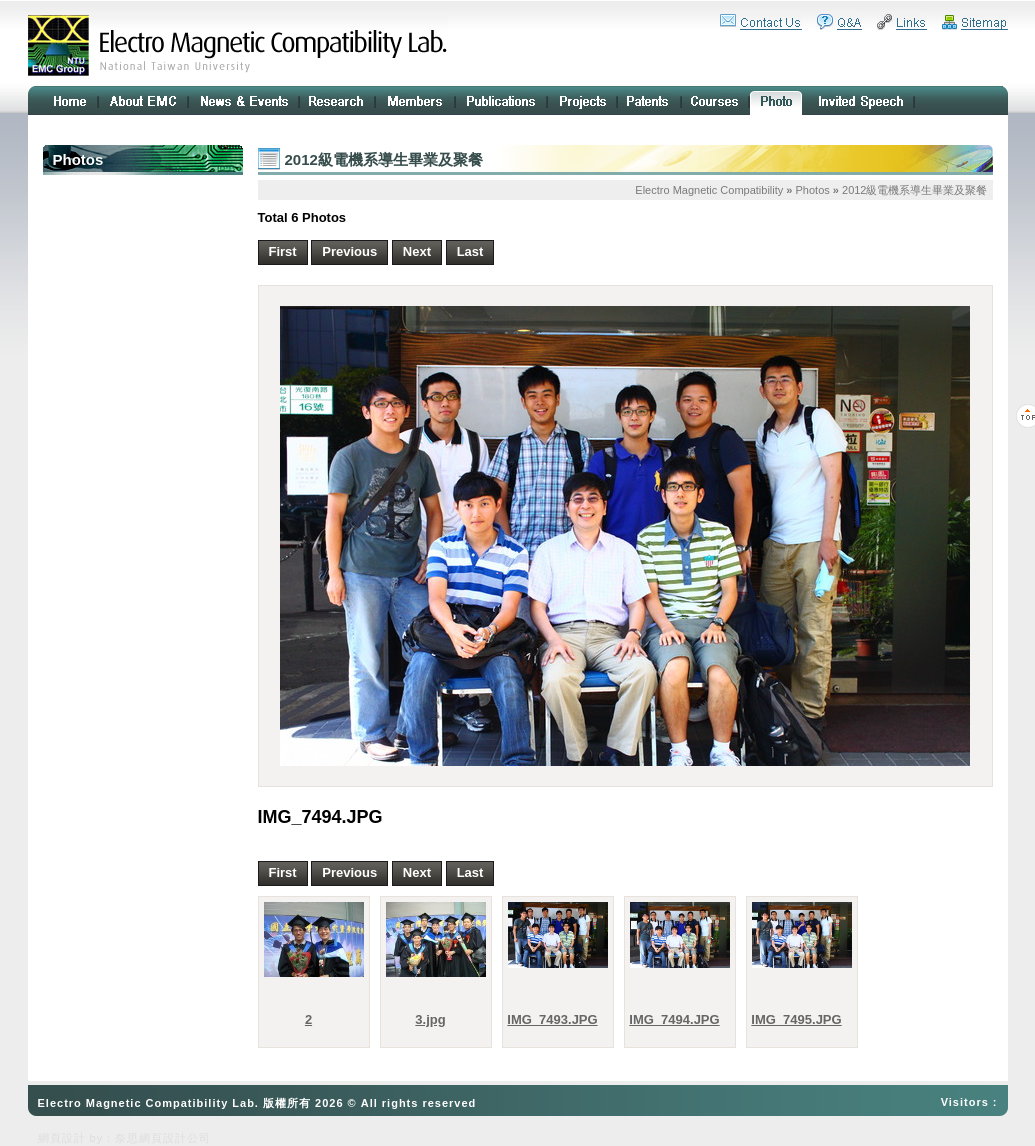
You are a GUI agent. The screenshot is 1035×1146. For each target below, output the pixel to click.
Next (417, 251)
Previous (349, 251)
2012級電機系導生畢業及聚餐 (914, 190)
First (283, 251)
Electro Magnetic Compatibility (709, 190)
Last (470, 251)
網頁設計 (62, 1138)
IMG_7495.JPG (796, 1019)
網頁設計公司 (175, 1138)
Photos (813, 190)
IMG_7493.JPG (552, 1019)
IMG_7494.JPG (674, 1019)
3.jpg (430, 1019)
